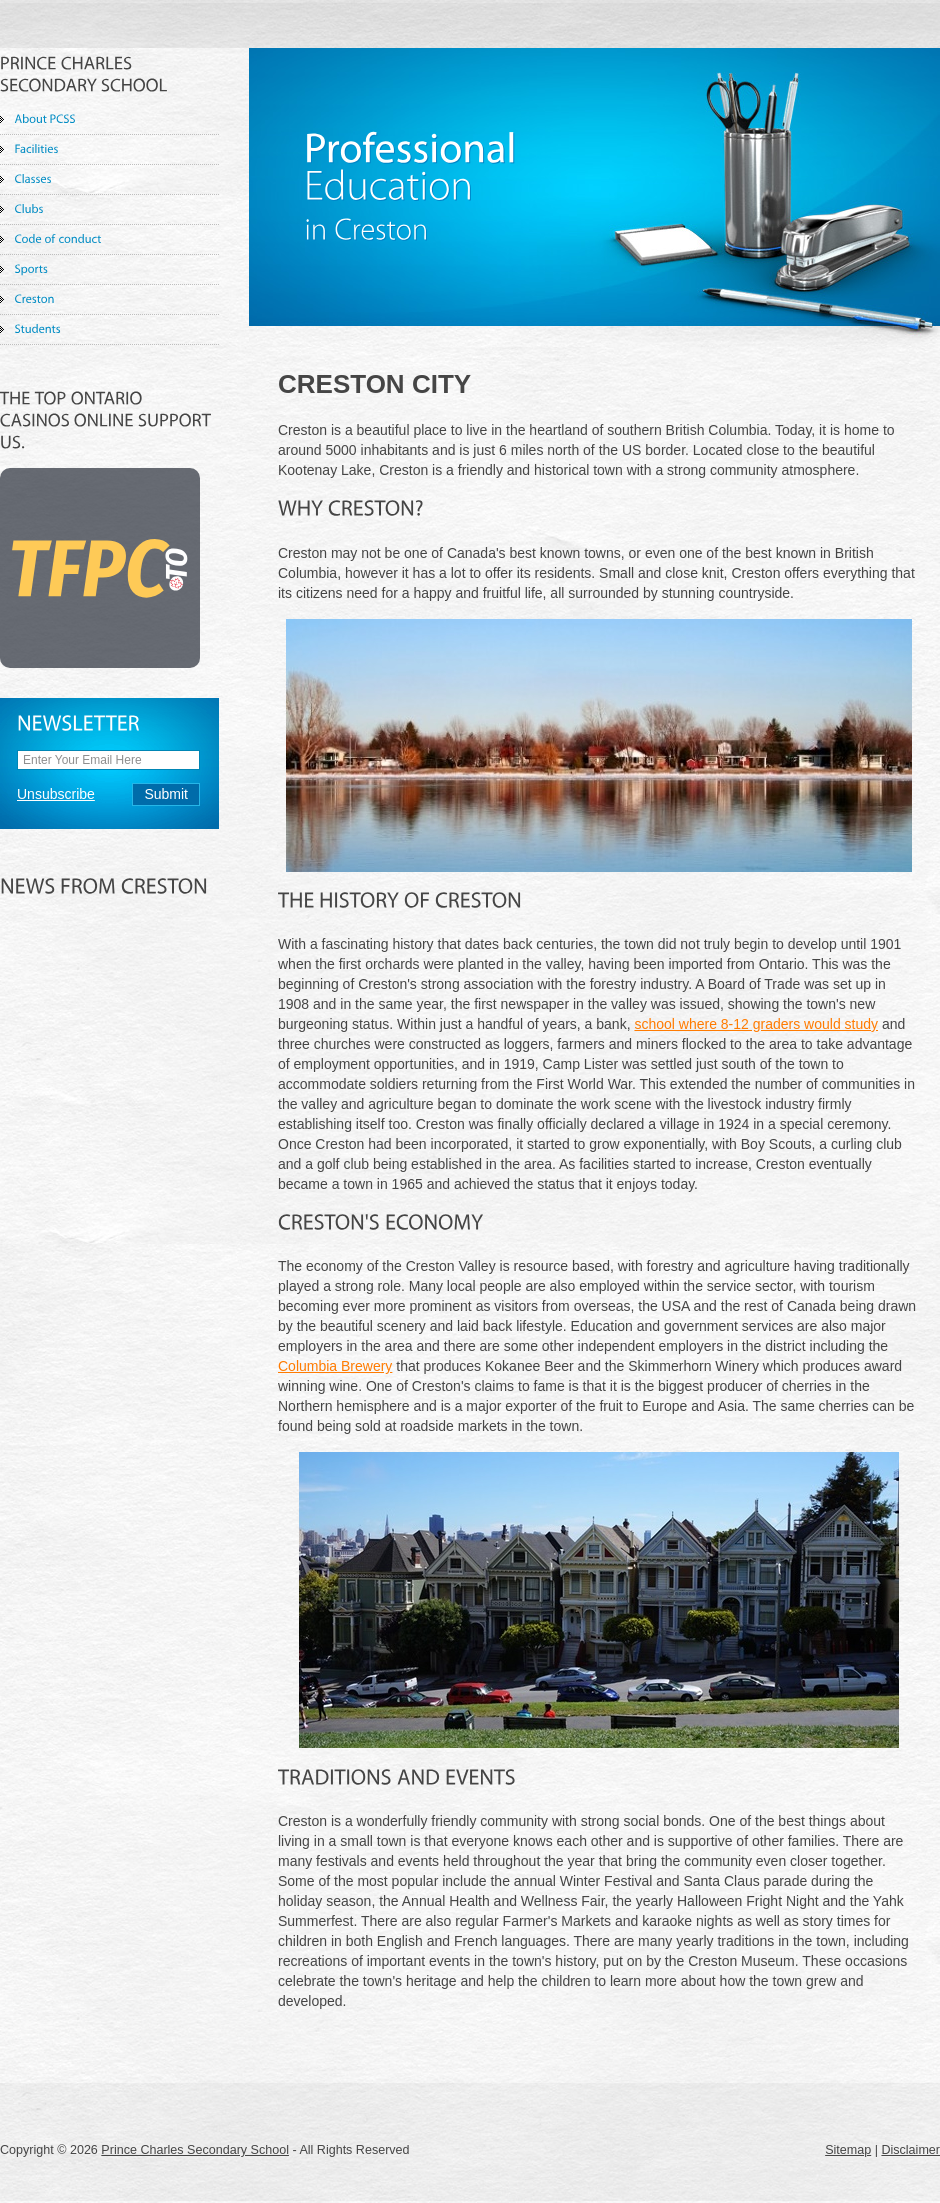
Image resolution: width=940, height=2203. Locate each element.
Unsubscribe (56, 794)
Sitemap (848, 2150)
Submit (166, 794)
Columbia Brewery (335, 1366)
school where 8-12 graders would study (756, 1024)
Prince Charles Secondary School (195, 2150)
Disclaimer (910, 2150)
